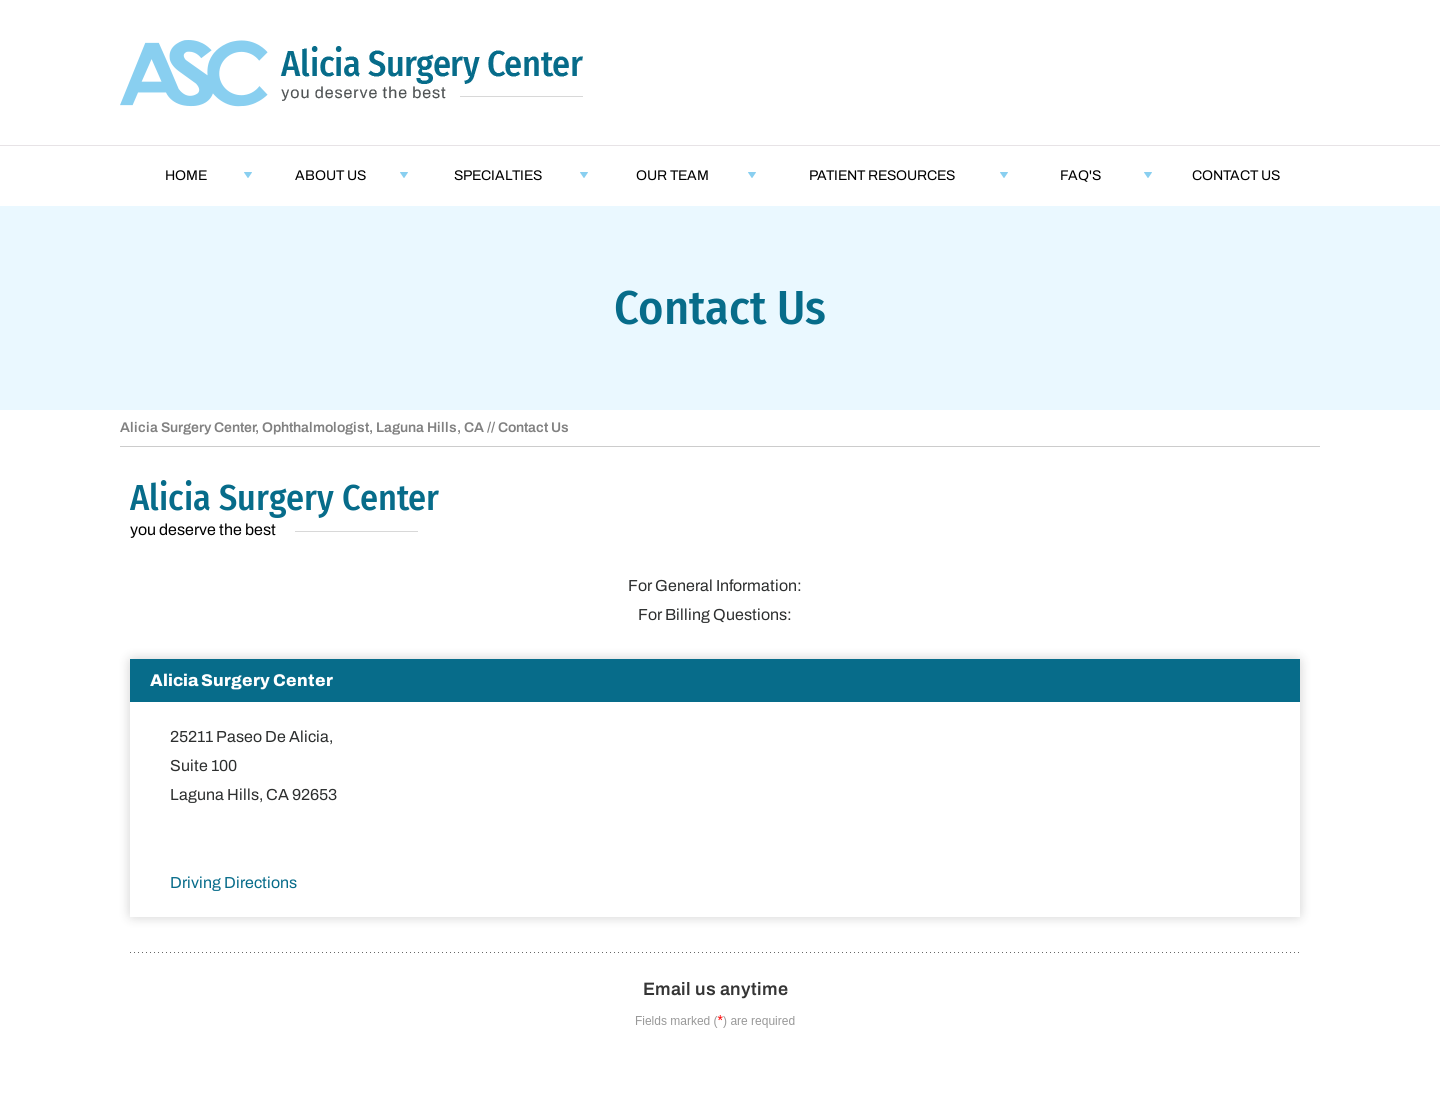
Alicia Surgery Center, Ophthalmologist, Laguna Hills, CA (302, 427)
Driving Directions (233, 882)
